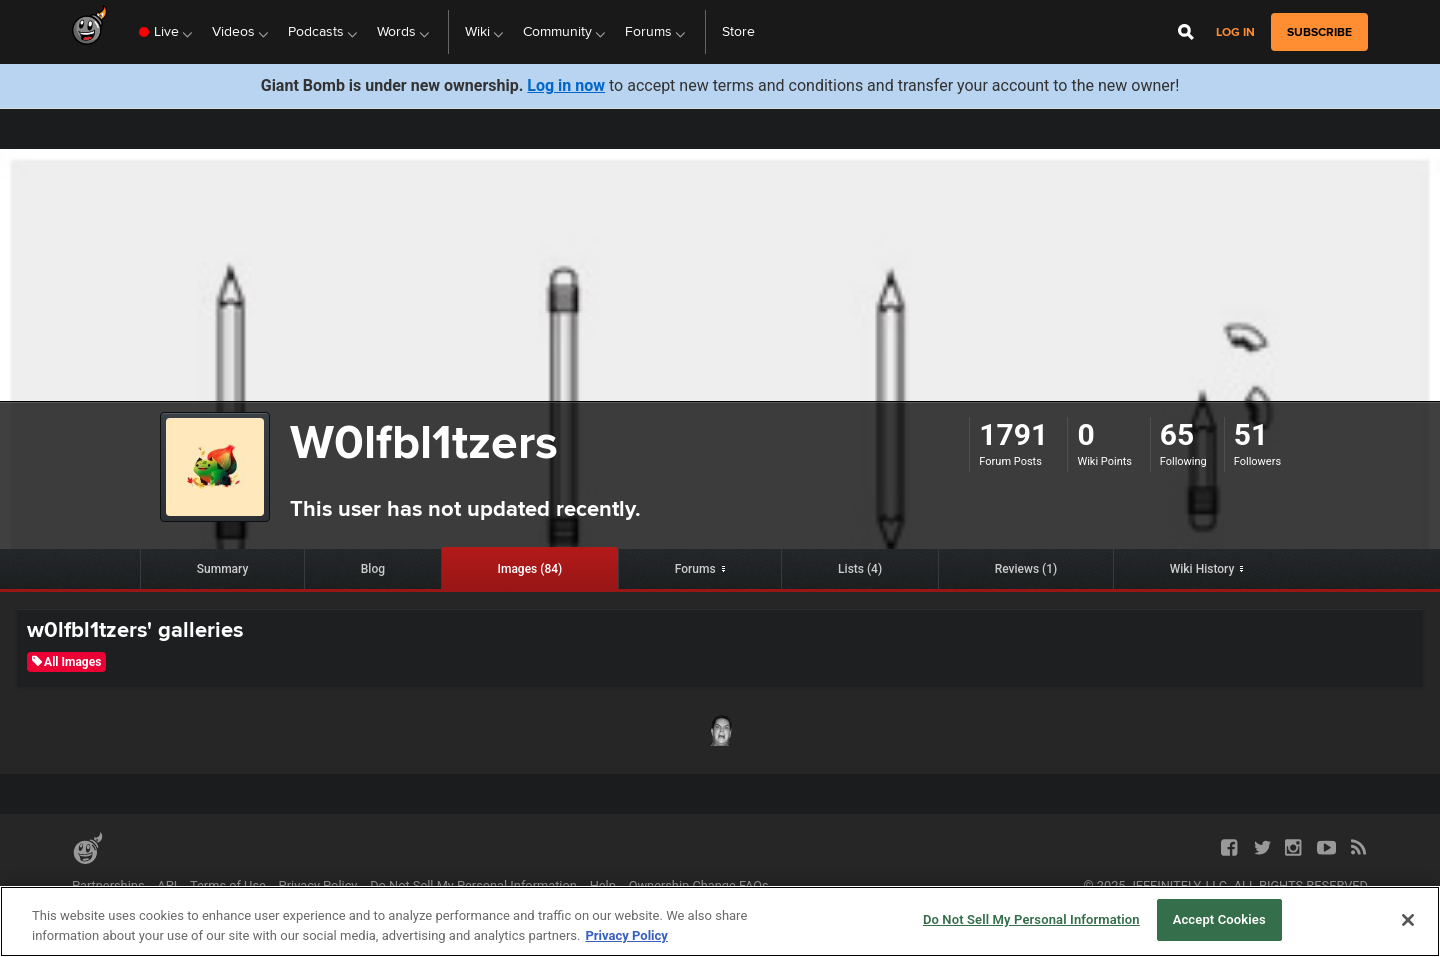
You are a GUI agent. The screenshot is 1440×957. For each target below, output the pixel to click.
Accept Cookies (1219, 919)
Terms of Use (228, 885)
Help (603, 885)
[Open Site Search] (1186, 32)
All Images (66, 662)
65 (1177, 434)
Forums (695, 569)
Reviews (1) (1026, 569)
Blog (373, 569)
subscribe (1319, 32)
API (167, 885)
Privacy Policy (318, 885)
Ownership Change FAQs (699, 885)
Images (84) (530, 569)
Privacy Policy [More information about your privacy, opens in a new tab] (626, 935)
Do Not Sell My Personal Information (473, 885)
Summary (223, 569)
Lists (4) (860, 569)
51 (1251, 434)
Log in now (566, 85)
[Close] (1408, 920)
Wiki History (1202, 569)
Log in (1235, 32)
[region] (720, 921)
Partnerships (108, 885)
